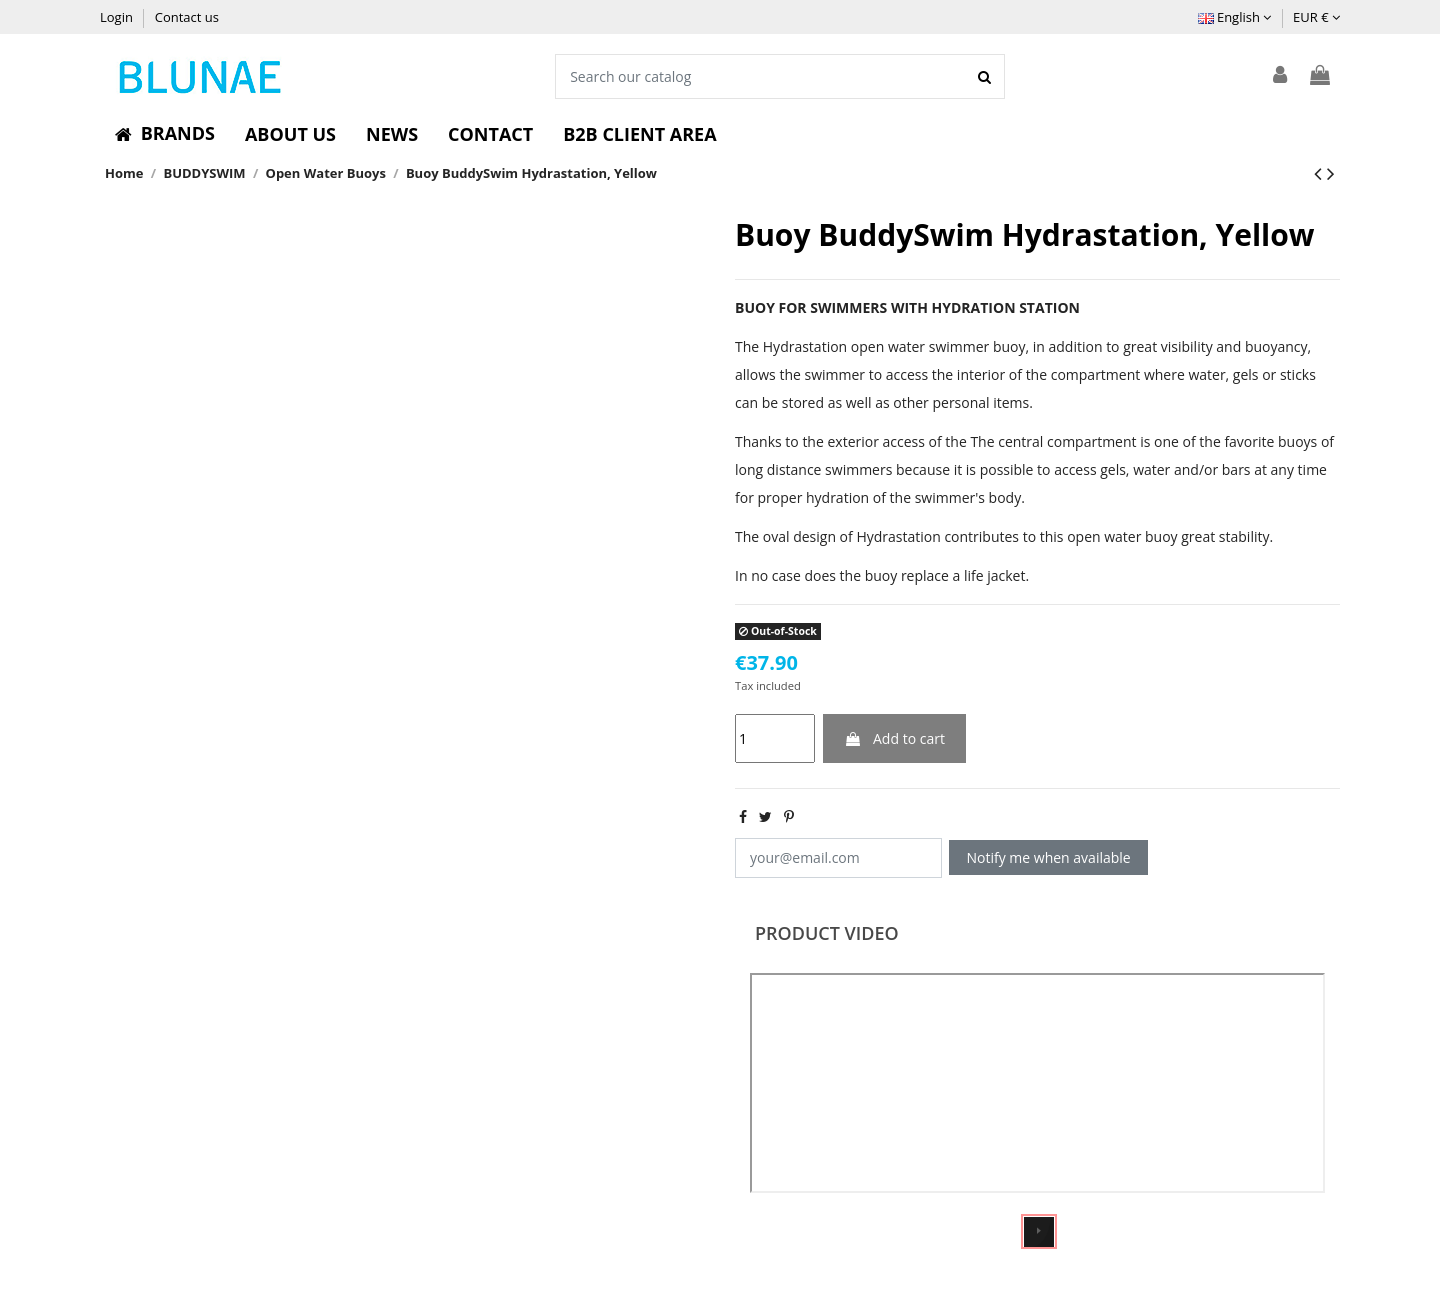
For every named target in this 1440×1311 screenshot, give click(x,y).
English (1235, 17)
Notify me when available (1049, 857)
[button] (165, 134)
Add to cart (894, 738)
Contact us (187, 17)
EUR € (1316, 17)
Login (118, 17)
